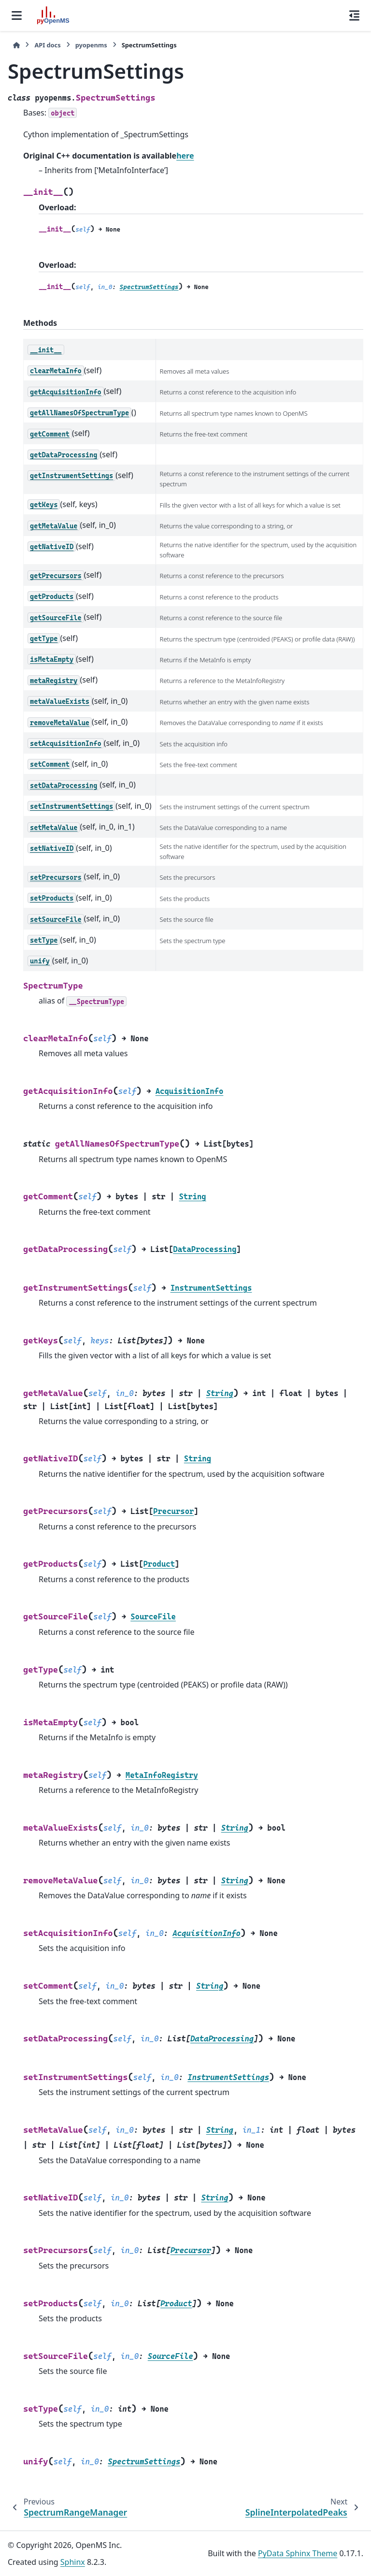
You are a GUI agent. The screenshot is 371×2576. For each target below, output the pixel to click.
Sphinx (72, 2562)
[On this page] (354, 15)
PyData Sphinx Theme (297, 2553)
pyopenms (91, 45)
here (185, 155)
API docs (47, 45)
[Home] (16, 45)
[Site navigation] (17, 15)
